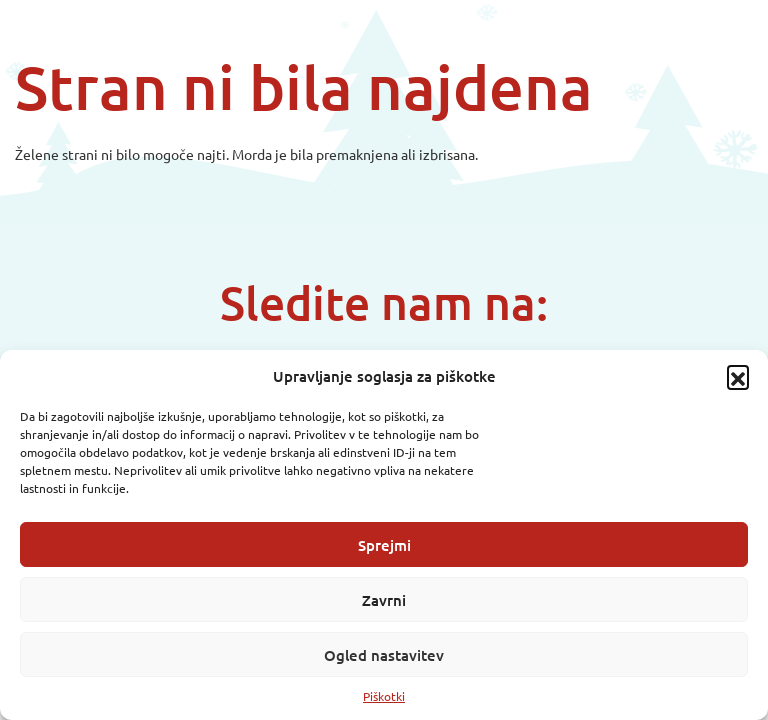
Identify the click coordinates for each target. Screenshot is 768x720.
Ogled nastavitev (384, 655)
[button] (738, 376)
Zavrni (384, 600)
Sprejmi (384, 545)
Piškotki (384, 696)
